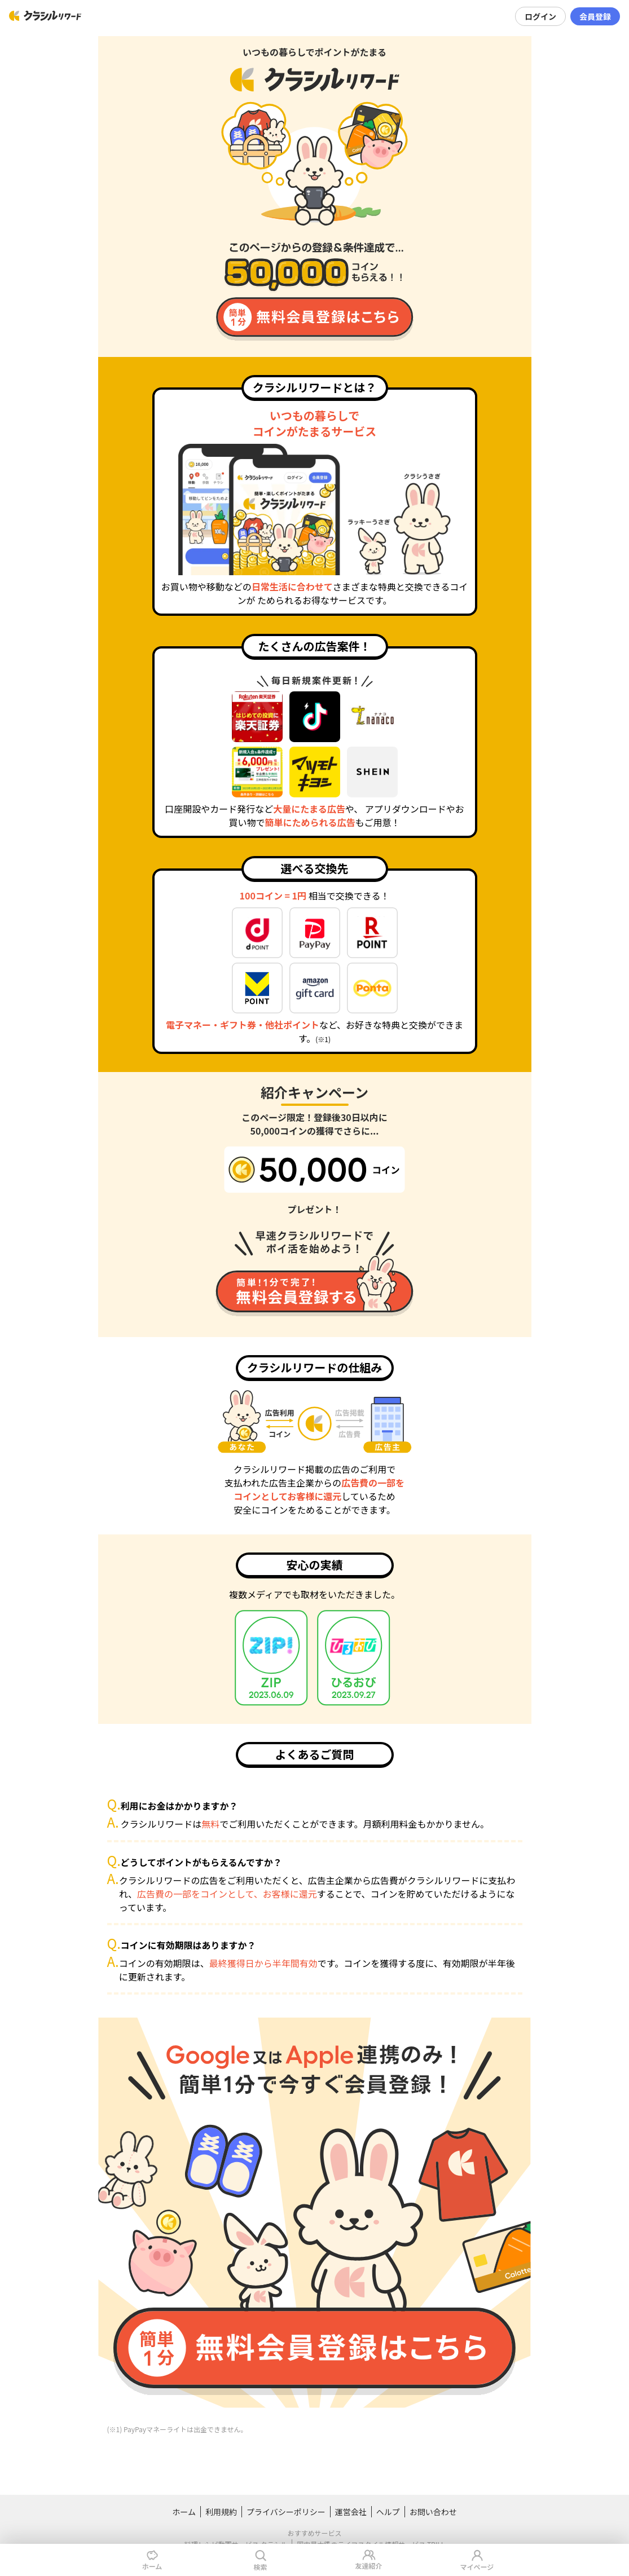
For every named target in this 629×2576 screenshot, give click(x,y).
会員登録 (595, 16)
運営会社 (351, 2511)
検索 (260, 2559)
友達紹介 (368, 2559)
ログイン (540, 16)
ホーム (184, 2511)
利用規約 (221, 2511)
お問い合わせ (433, 2511)
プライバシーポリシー (286, 2511)
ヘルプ (388, 2511)
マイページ (477, 2559)
